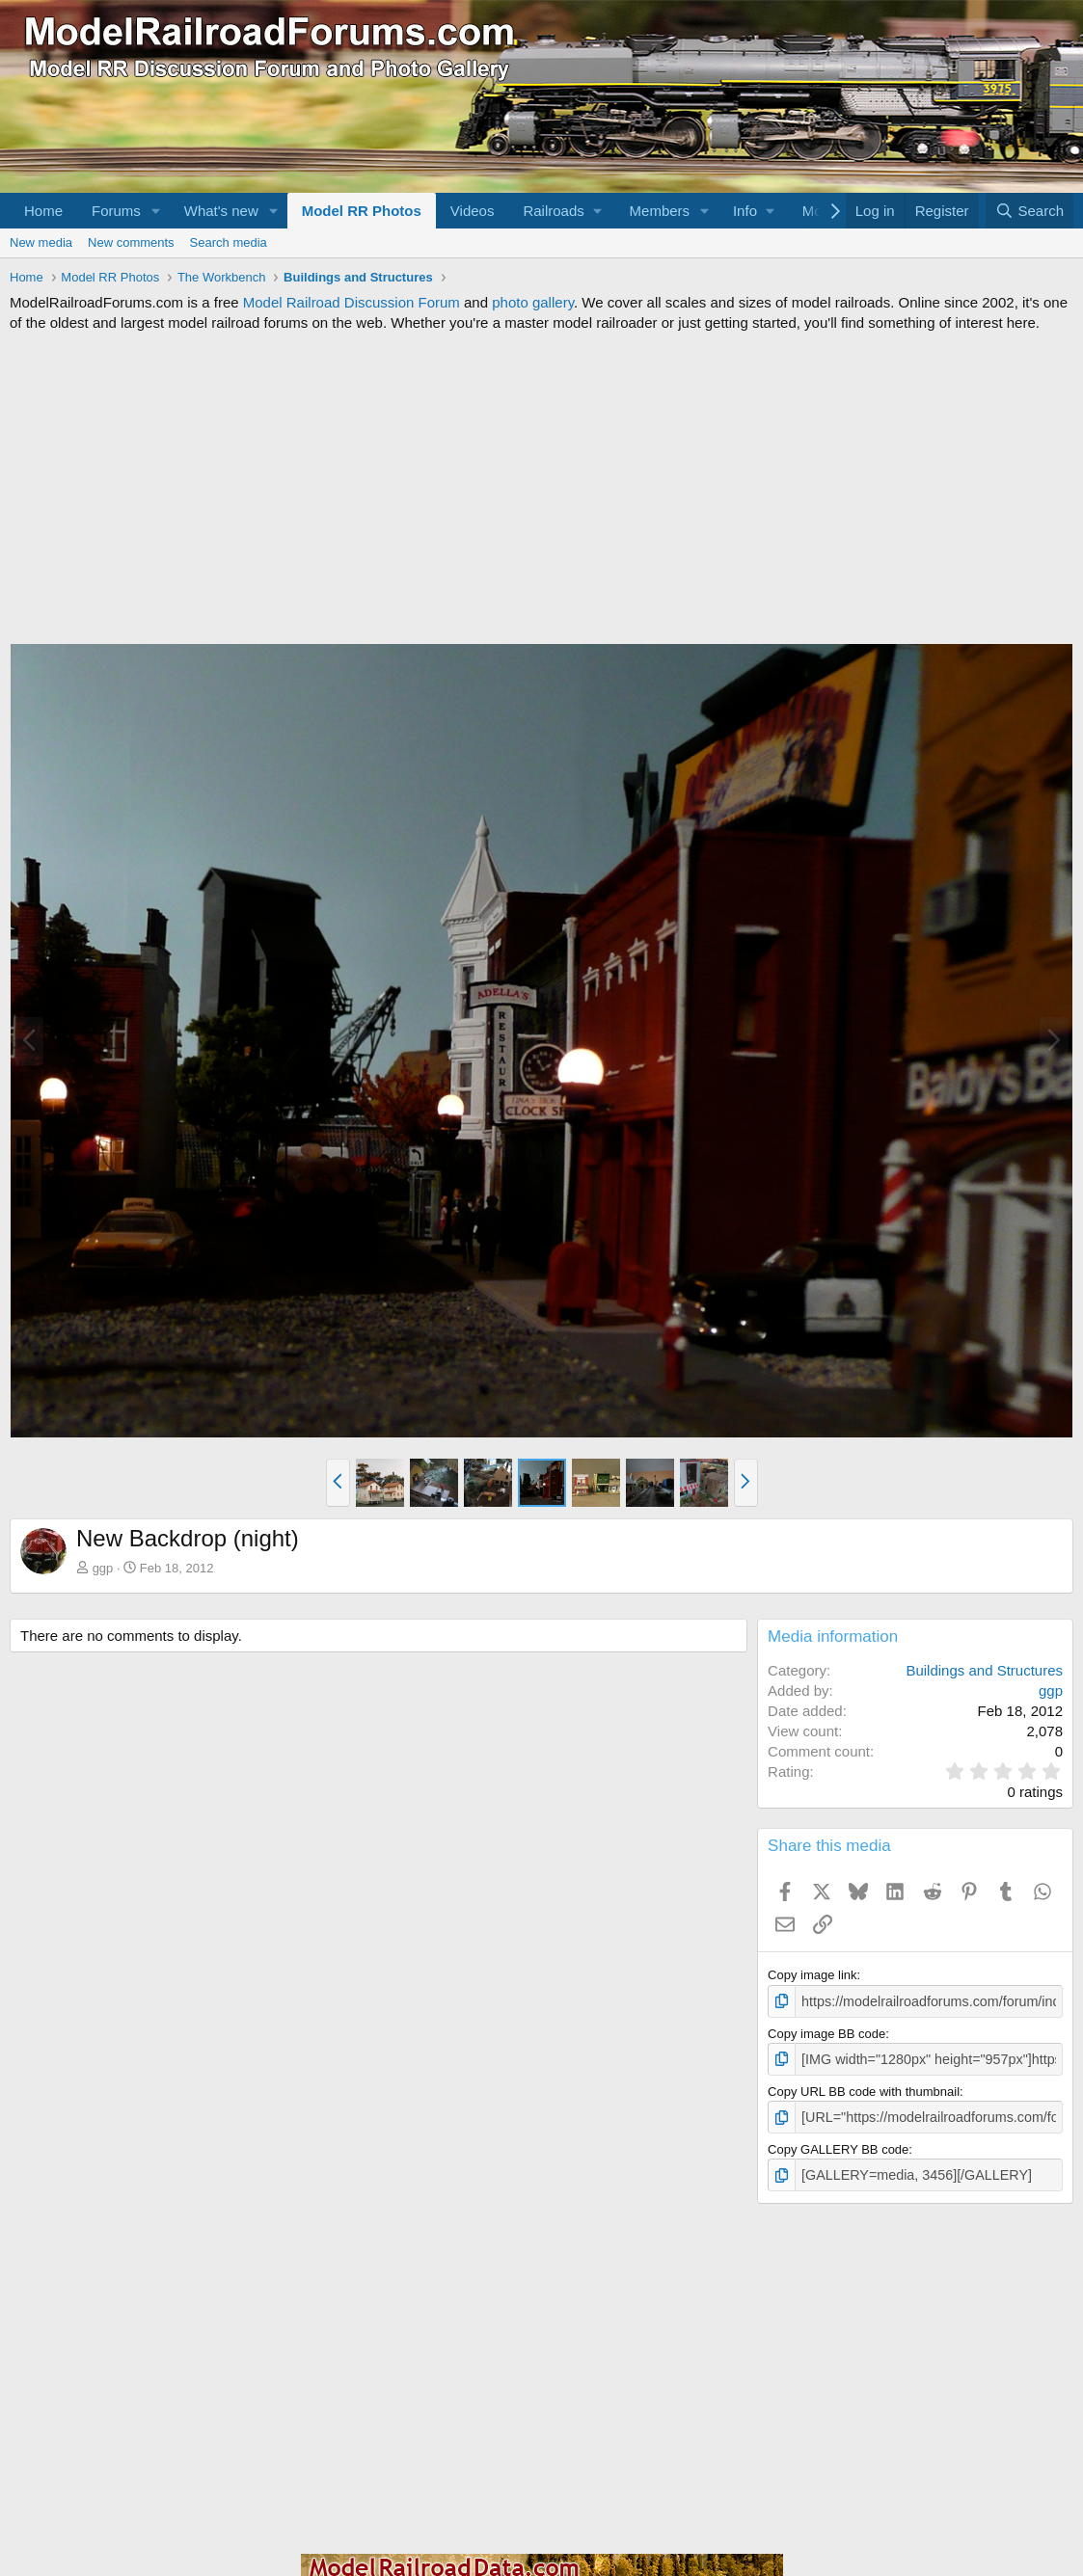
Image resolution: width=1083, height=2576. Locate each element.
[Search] (1029, 210)
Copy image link (812, 1975)
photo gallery (533, 302)
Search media (228, 242)
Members (660, 210)
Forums (116, 210)
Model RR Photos (361, 210)
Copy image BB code (826, 2032)
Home (43, 210)
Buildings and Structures (984, 1670)
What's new (221, 210)
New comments (131, 242)
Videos (472, 210)
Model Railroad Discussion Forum (351, 302)
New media (41, 242)
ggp (103, 1568)
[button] (156, 210)
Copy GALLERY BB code (838, 2144)
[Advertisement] (541, 488)
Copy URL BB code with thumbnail (864, 2087)
